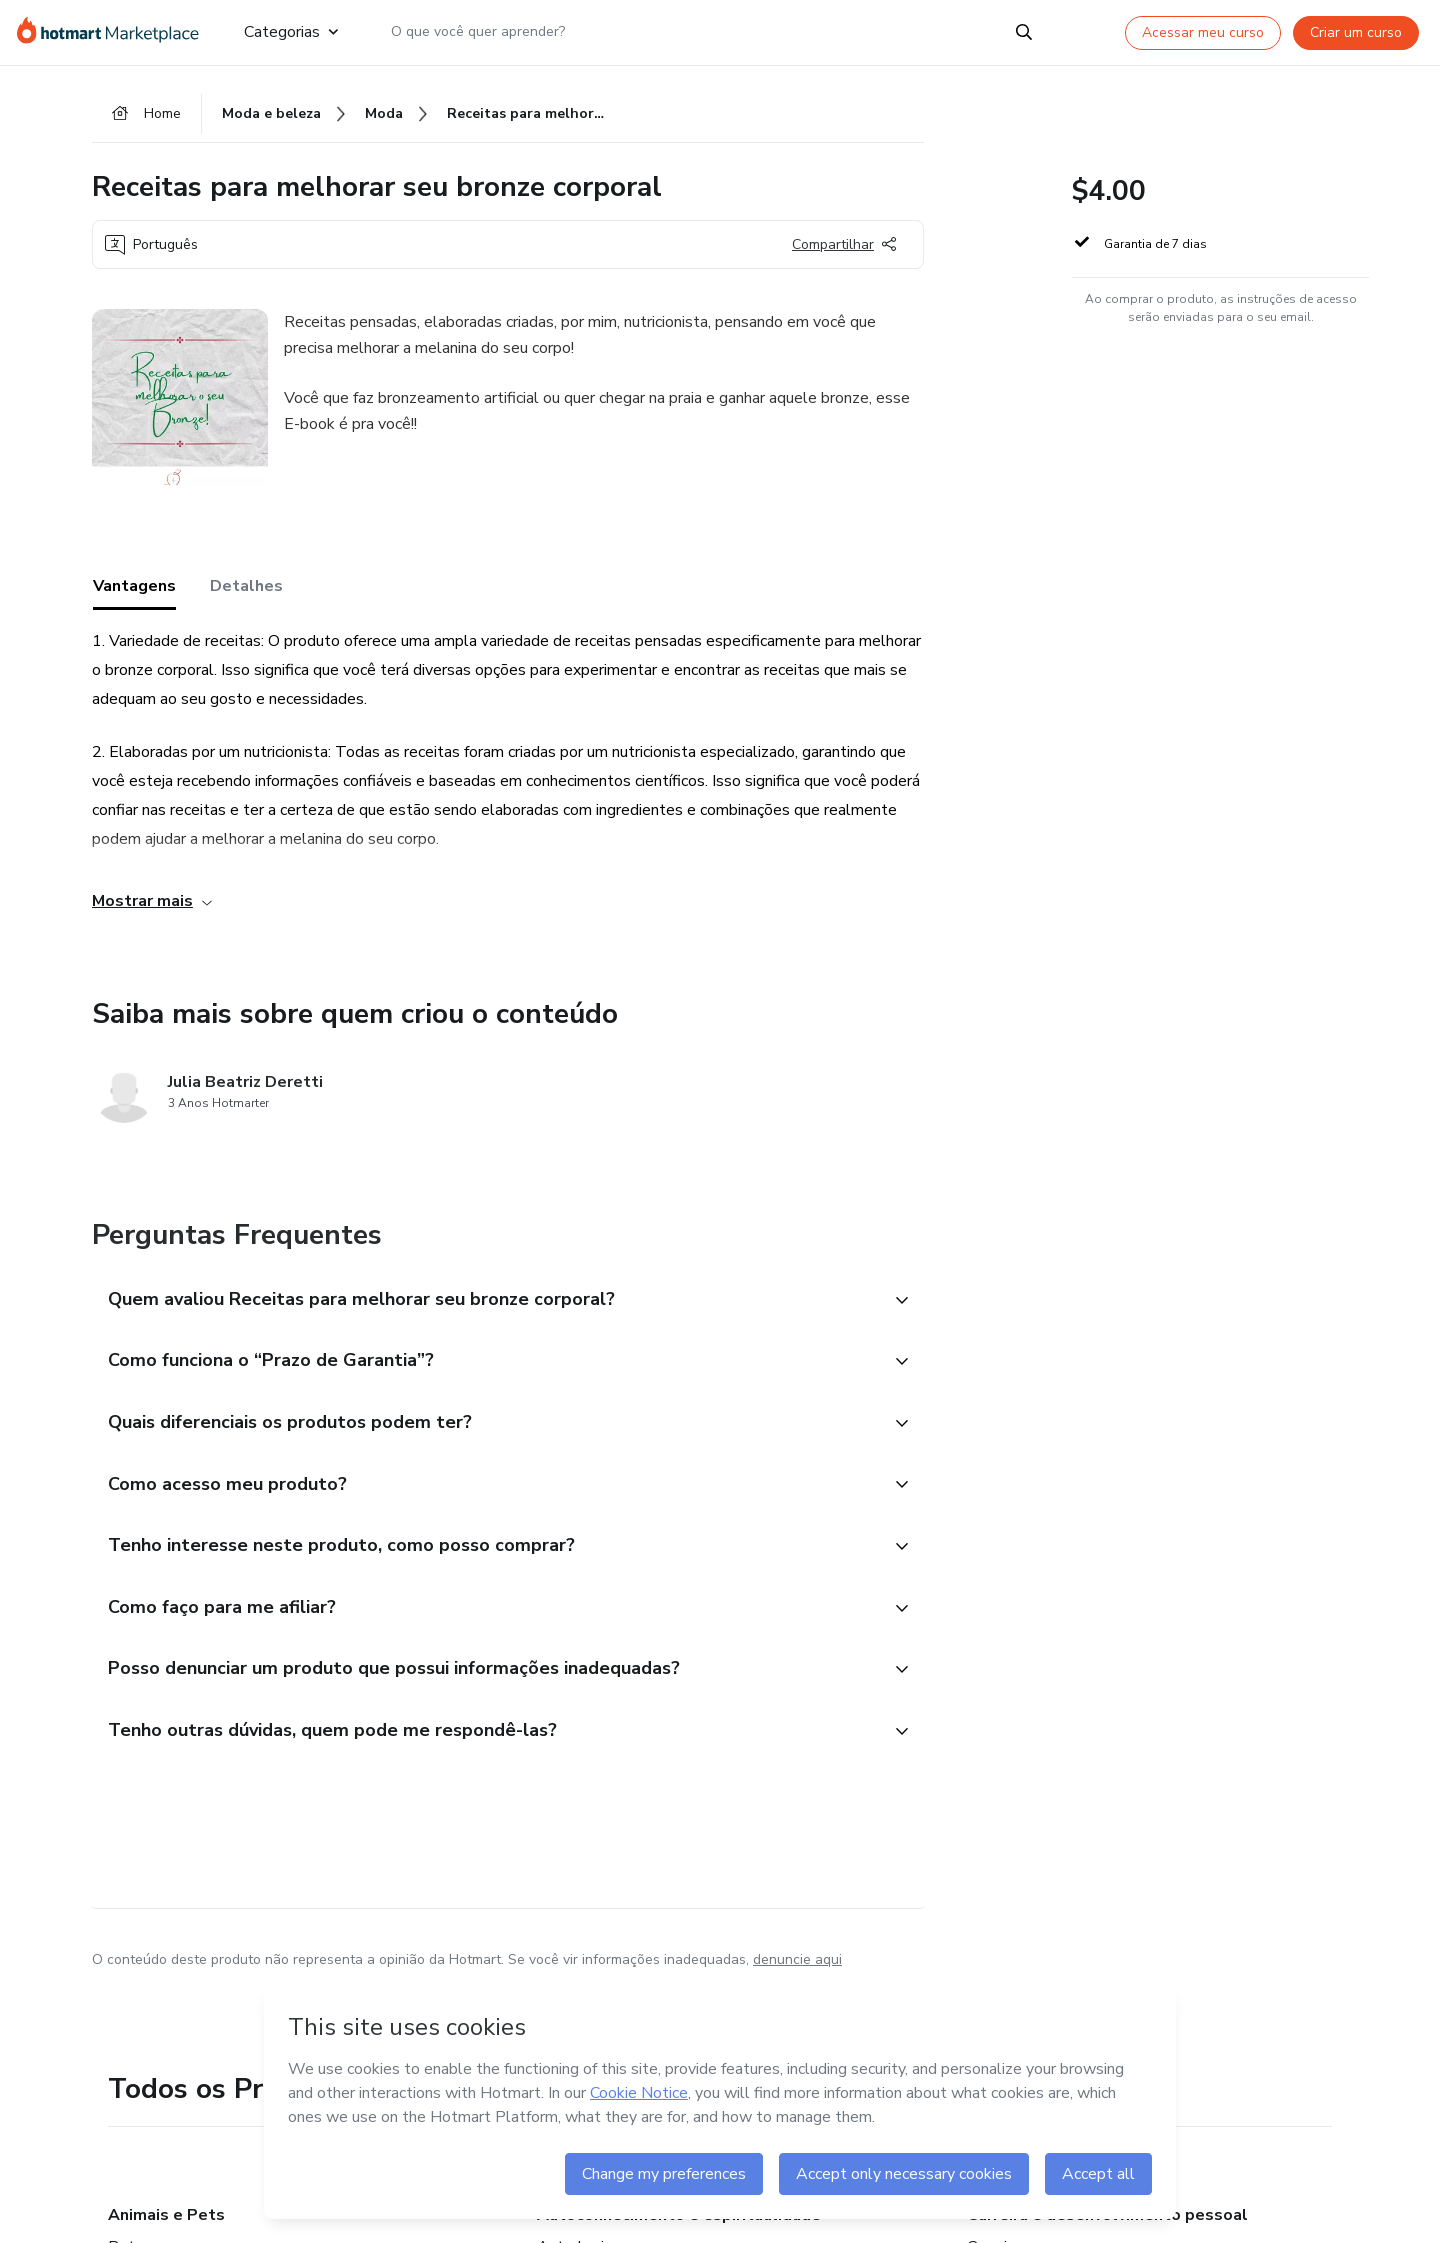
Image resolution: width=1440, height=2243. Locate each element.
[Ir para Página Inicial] (114, 32)
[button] (486, 1303)
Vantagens (134, 589)
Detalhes (246, 589)
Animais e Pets (166, 2227)
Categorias (291, 32)
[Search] (1024, 32)
